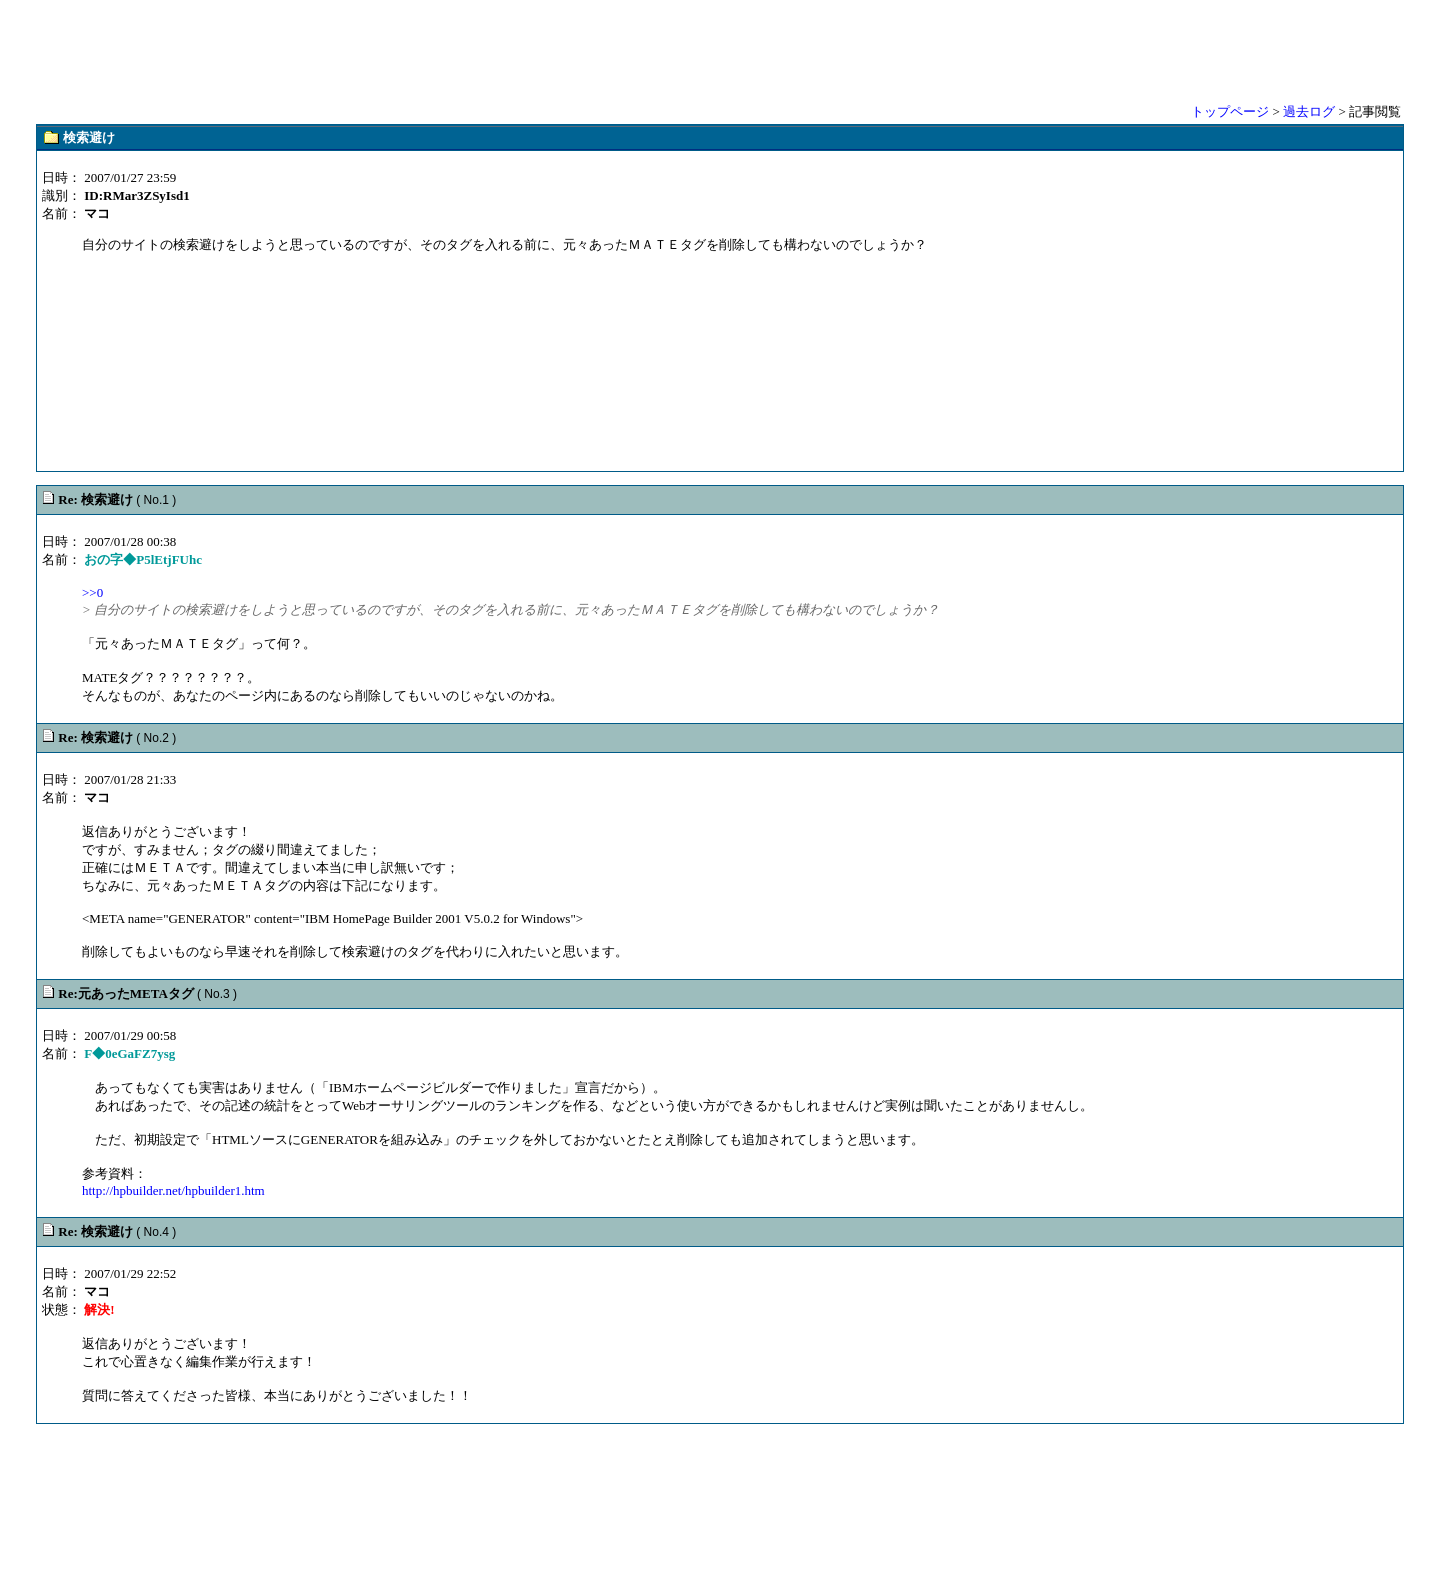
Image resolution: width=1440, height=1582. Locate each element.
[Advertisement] (720, 50)
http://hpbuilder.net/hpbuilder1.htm (173, 1190)
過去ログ (1309, 111)
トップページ (1230, 111)
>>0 (92, 592)
